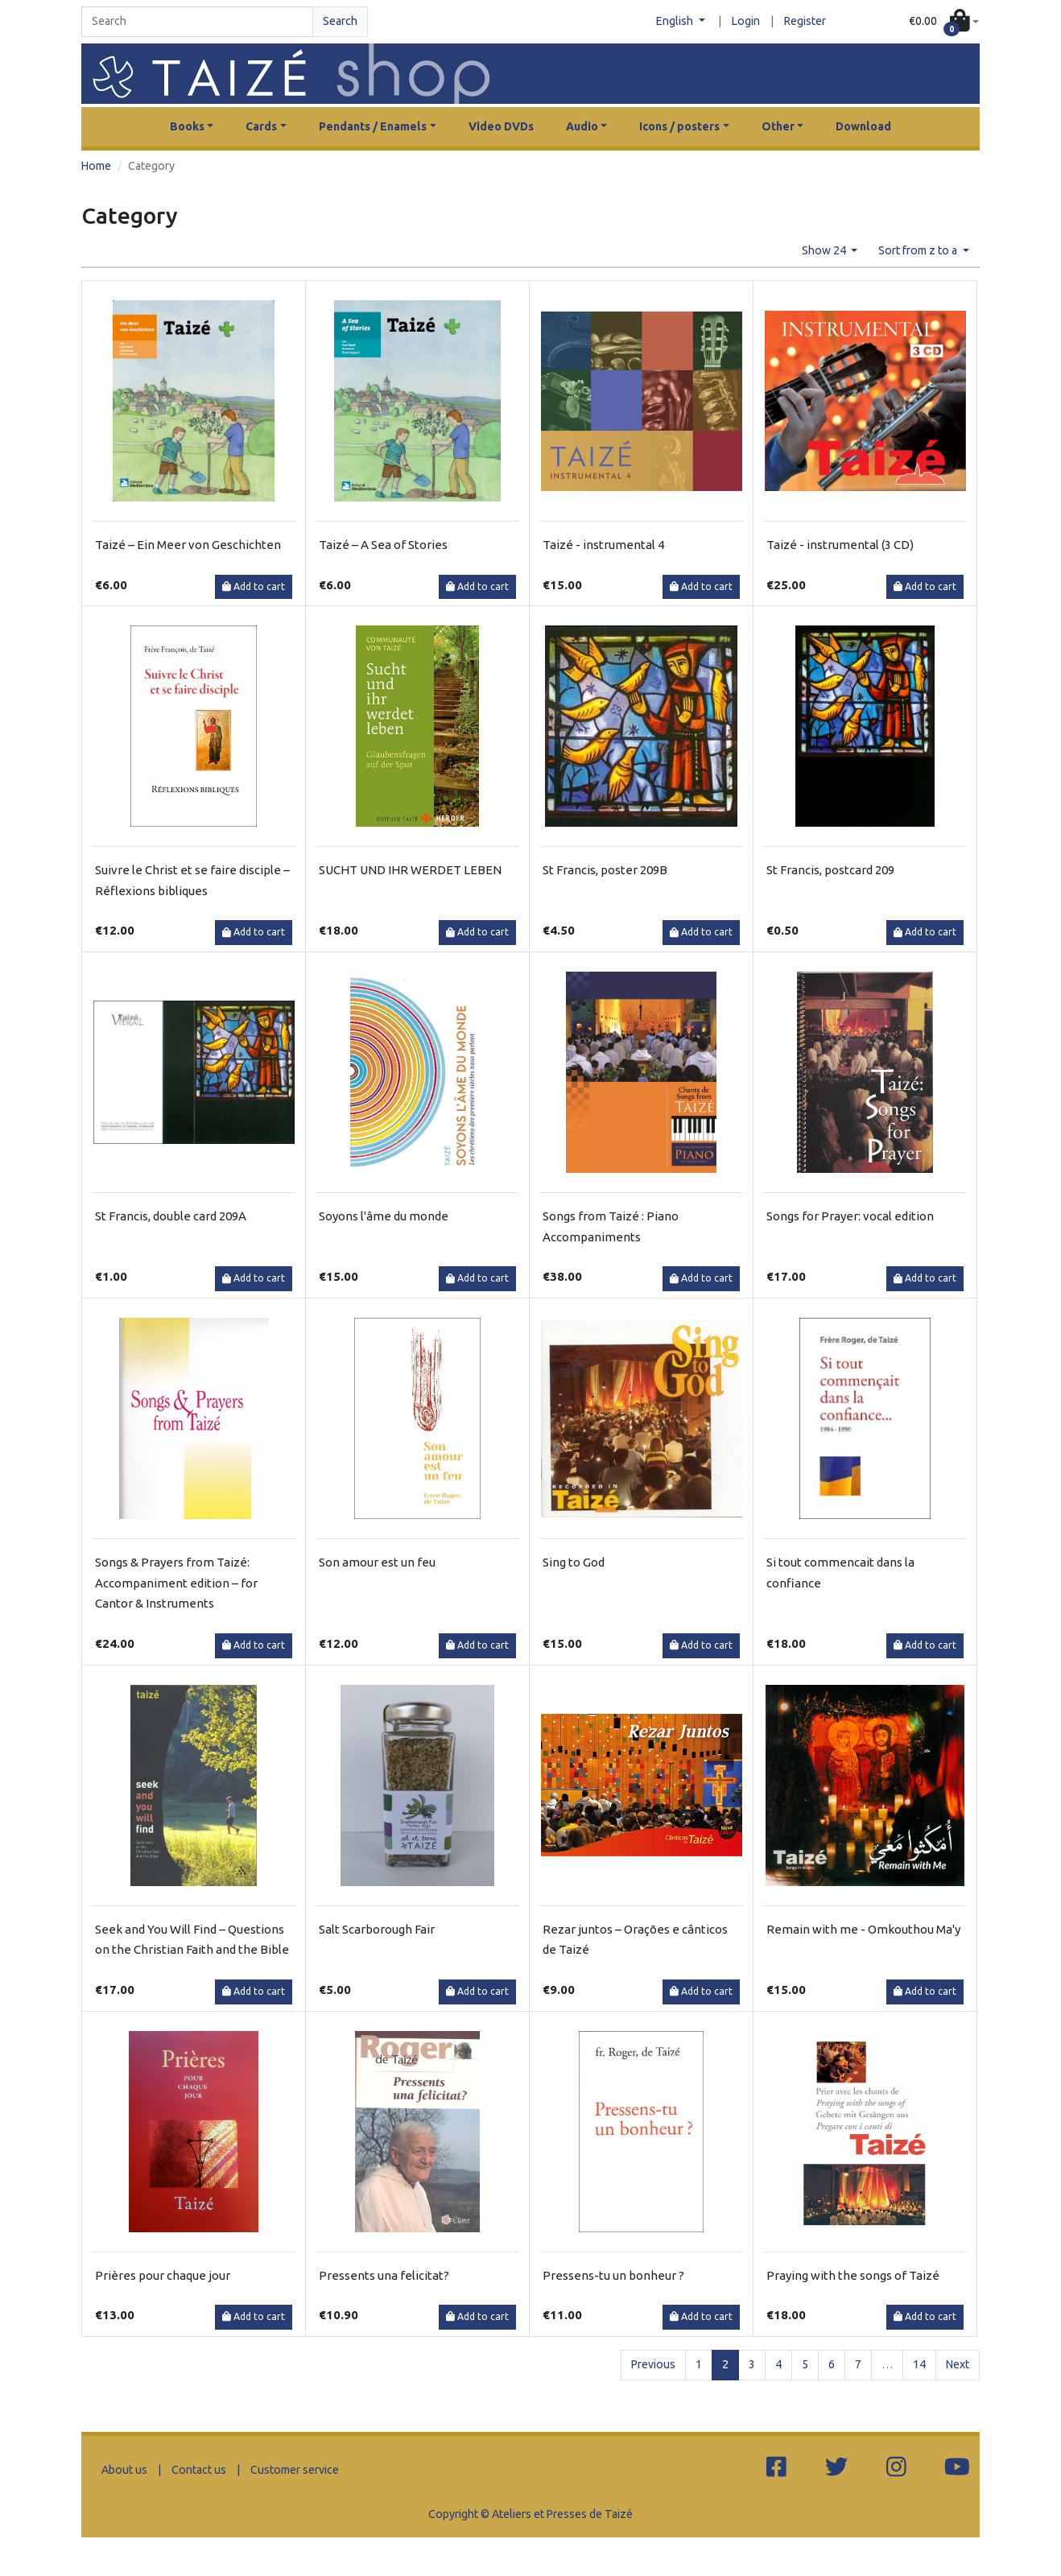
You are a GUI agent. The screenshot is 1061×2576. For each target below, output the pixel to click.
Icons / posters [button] (679, 126)
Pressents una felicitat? (384, 2275)
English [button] (676, 20)
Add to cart (253, 586)
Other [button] (778, 126)
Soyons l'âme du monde (383, 1216)
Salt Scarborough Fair (377, 1929)
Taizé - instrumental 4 (603, 544)
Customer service (294, 2469)
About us (124, 2469)
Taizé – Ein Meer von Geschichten (188, 544)
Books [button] (187, 126)
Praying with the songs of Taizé (852, 2275)
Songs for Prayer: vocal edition (850, 1216)
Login (746, 20)
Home (96, 165)
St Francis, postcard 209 (830, 870)
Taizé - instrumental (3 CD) (840, 544)
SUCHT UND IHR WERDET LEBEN (410, 870)
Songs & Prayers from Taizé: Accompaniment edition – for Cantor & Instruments (176, 1582)
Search (340, 20)
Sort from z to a (919, 250)
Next (957, 2364)
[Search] (197, 21)
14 (919, 2364)
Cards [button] (261, 126)
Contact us (198, 2469)
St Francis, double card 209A (170, 1216)
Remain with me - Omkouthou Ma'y (863, 1929)
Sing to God (574, 1562)
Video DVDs (501, 126)
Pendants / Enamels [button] (373, 126)
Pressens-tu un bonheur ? (613, 2275)
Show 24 (825, 250)
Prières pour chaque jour (162, 2275)
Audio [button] (582, 126)
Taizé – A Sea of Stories (383, 544)
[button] (944, 22)
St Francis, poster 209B (605, 870)
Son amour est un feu (377, 1562)
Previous (653, 2364)
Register (805, 20)
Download (863, 126)
